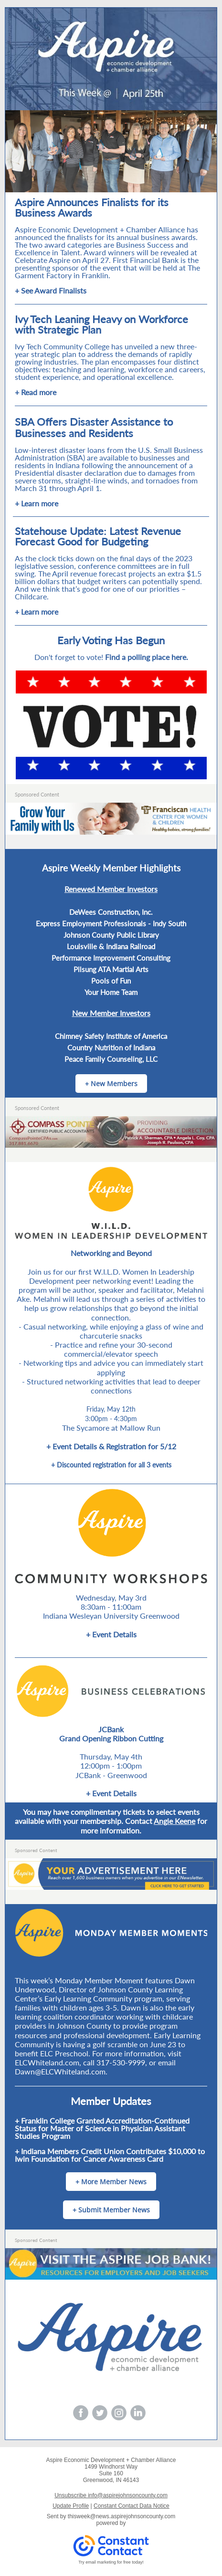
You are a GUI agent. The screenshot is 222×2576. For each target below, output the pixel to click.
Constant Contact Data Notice (131, 2506)
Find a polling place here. (146, 656)
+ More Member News (111, 2181)
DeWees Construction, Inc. (111, 912)
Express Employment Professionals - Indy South (111, 923)
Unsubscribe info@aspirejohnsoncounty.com (111, 2495)
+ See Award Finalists (50, 290)
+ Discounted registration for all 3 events (111, 1465)
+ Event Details (111, 1634)
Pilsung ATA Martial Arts (111, 969)
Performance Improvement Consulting (111, 957)
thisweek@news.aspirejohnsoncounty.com (121, 2516)
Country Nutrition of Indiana (111, 1047)
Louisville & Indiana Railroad (111, 946)
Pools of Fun (111, 980)
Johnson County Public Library (111, 935)
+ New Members (111, 1083)
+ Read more (35, 392)
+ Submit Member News (111, 2209)
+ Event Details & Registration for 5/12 (111, 1446)
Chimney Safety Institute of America (111, 1036)
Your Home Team (111, 992)
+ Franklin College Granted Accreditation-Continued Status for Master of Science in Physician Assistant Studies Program (102, 2128)
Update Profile (71, 2506)
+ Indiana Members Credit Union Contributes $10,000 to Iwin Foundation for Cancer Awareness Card (110, 2155)
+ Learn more (36, 503)
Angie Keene (174, 1820)
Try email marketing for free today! (111, 2562)
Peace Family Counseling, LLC (111, 1059)
